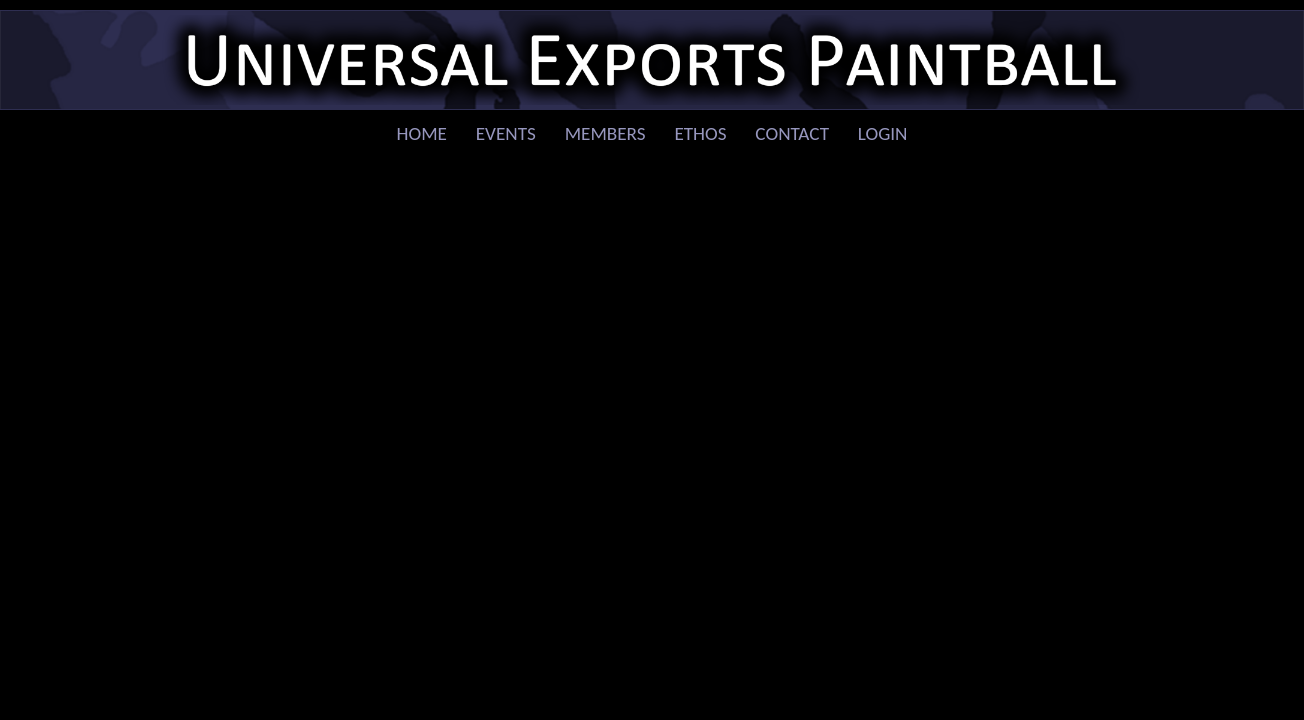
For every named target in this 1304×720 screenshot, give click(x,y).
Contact (792, 133)
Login (883, 133)
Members (605, 133)
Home (422, 133)
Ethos (700, 133)
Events (506, 133)
